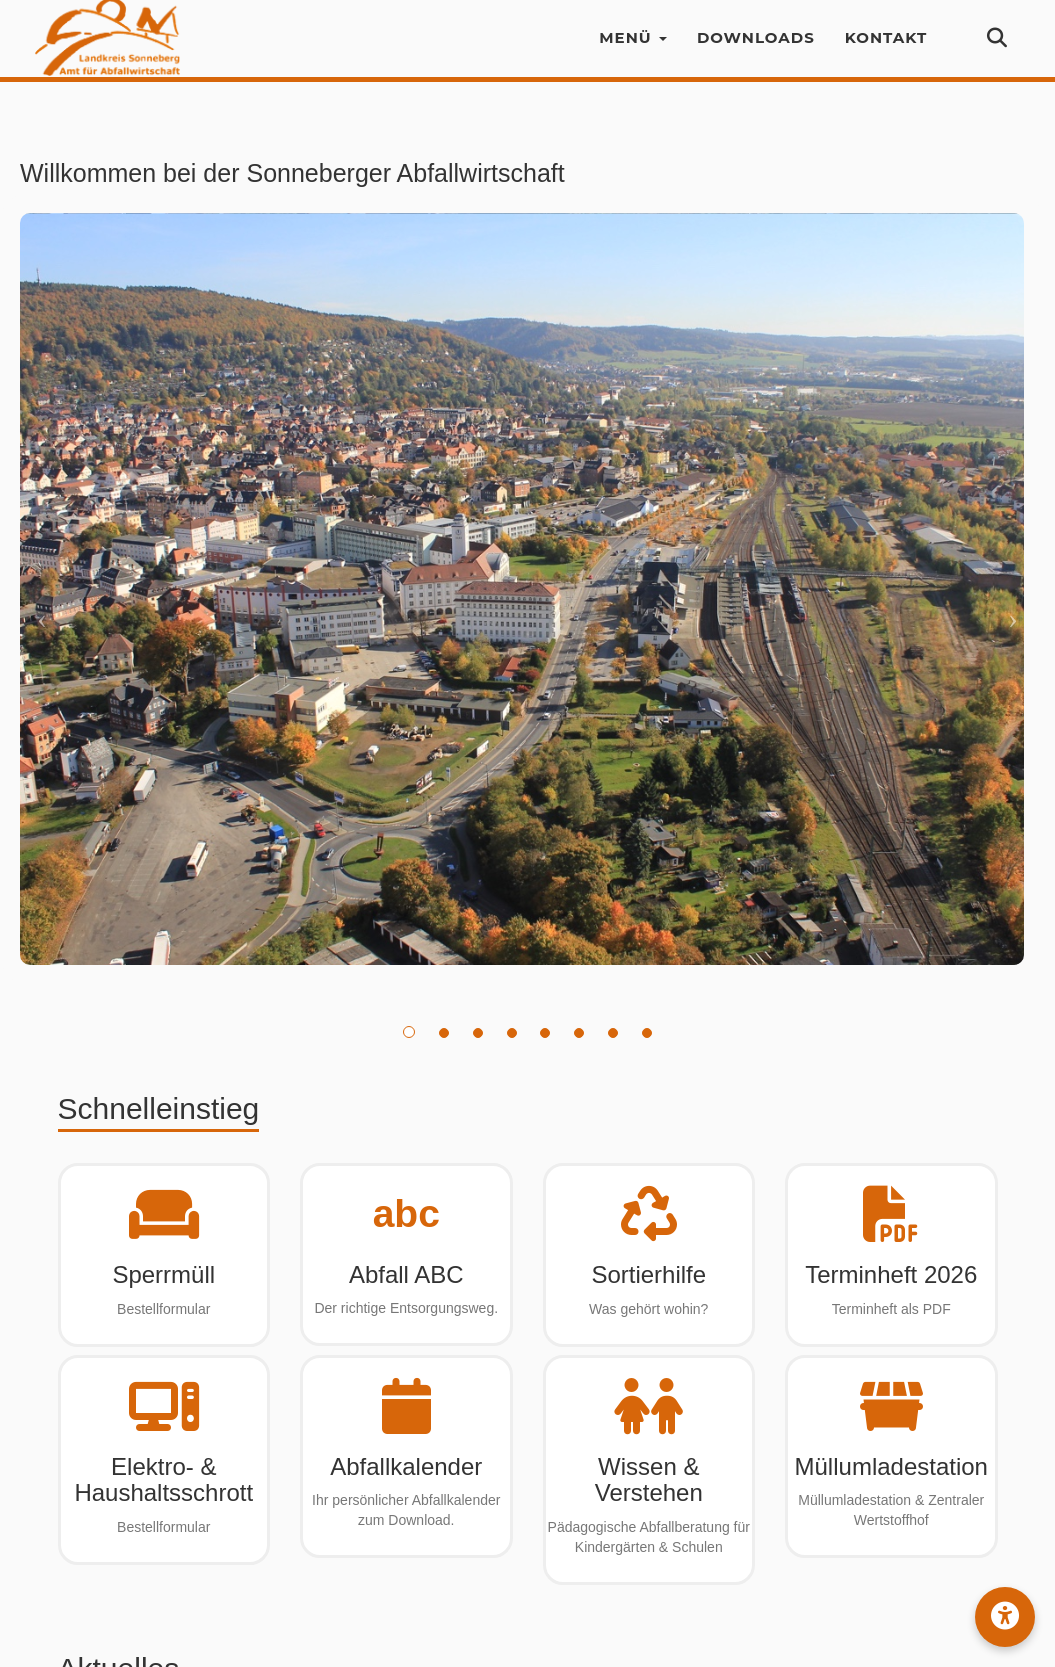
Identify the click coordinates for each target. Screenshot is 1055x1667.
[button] (1005, 1617)
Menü (633, 49)
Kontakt (886, 49)
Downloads (756, 49)
